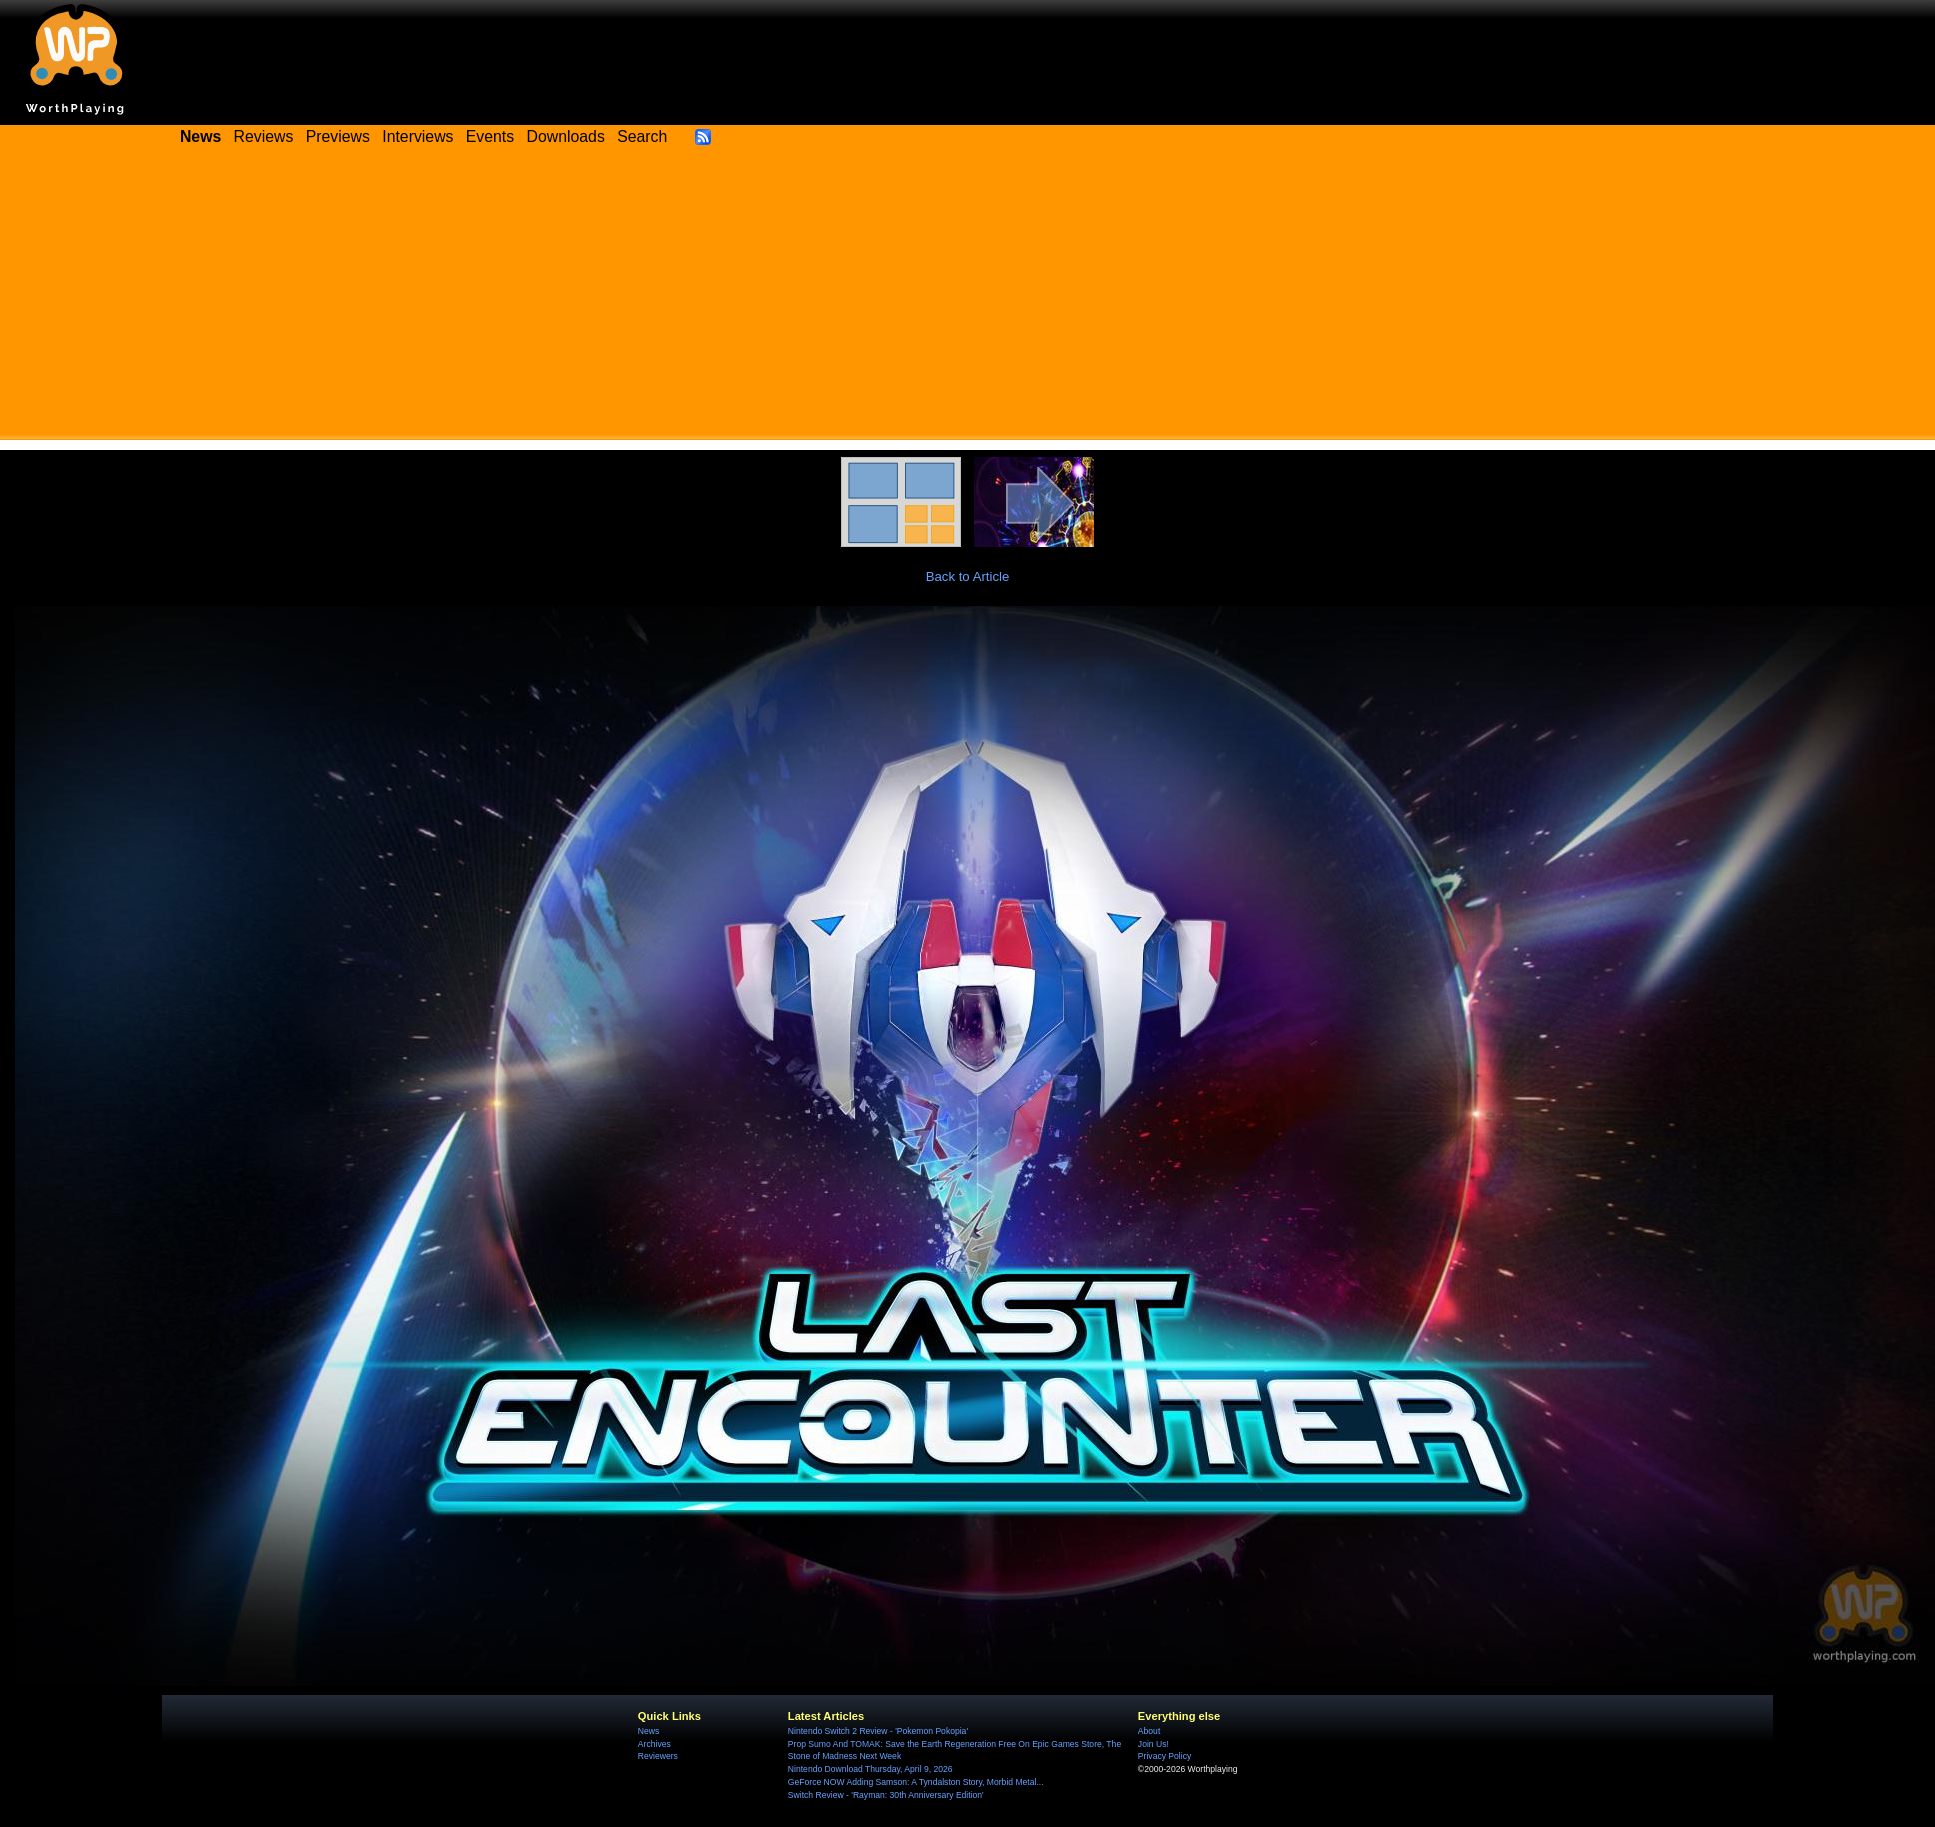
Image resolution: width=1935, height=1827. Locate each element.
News (648, 1731)
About (1149, 1731)
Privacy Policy (1164, 1756)
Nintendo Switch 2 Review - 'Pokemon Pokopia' (878, 1731)
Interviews (417, 136)
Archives (654, 1744)
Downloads (566, 136)
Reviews (264, 136)
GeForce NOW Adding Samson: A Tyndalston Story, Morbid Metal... (916, 1782)
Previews (338, 136)
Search (642, 136)
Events (490, 136)
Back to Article (968, 576)
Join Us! (1153, 1744)
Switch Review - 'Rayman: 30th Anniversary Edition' (886, 1795)
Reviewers (658, 1756)
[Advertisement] (967, 300)
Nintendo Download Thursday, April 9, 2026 (870, 1769)
